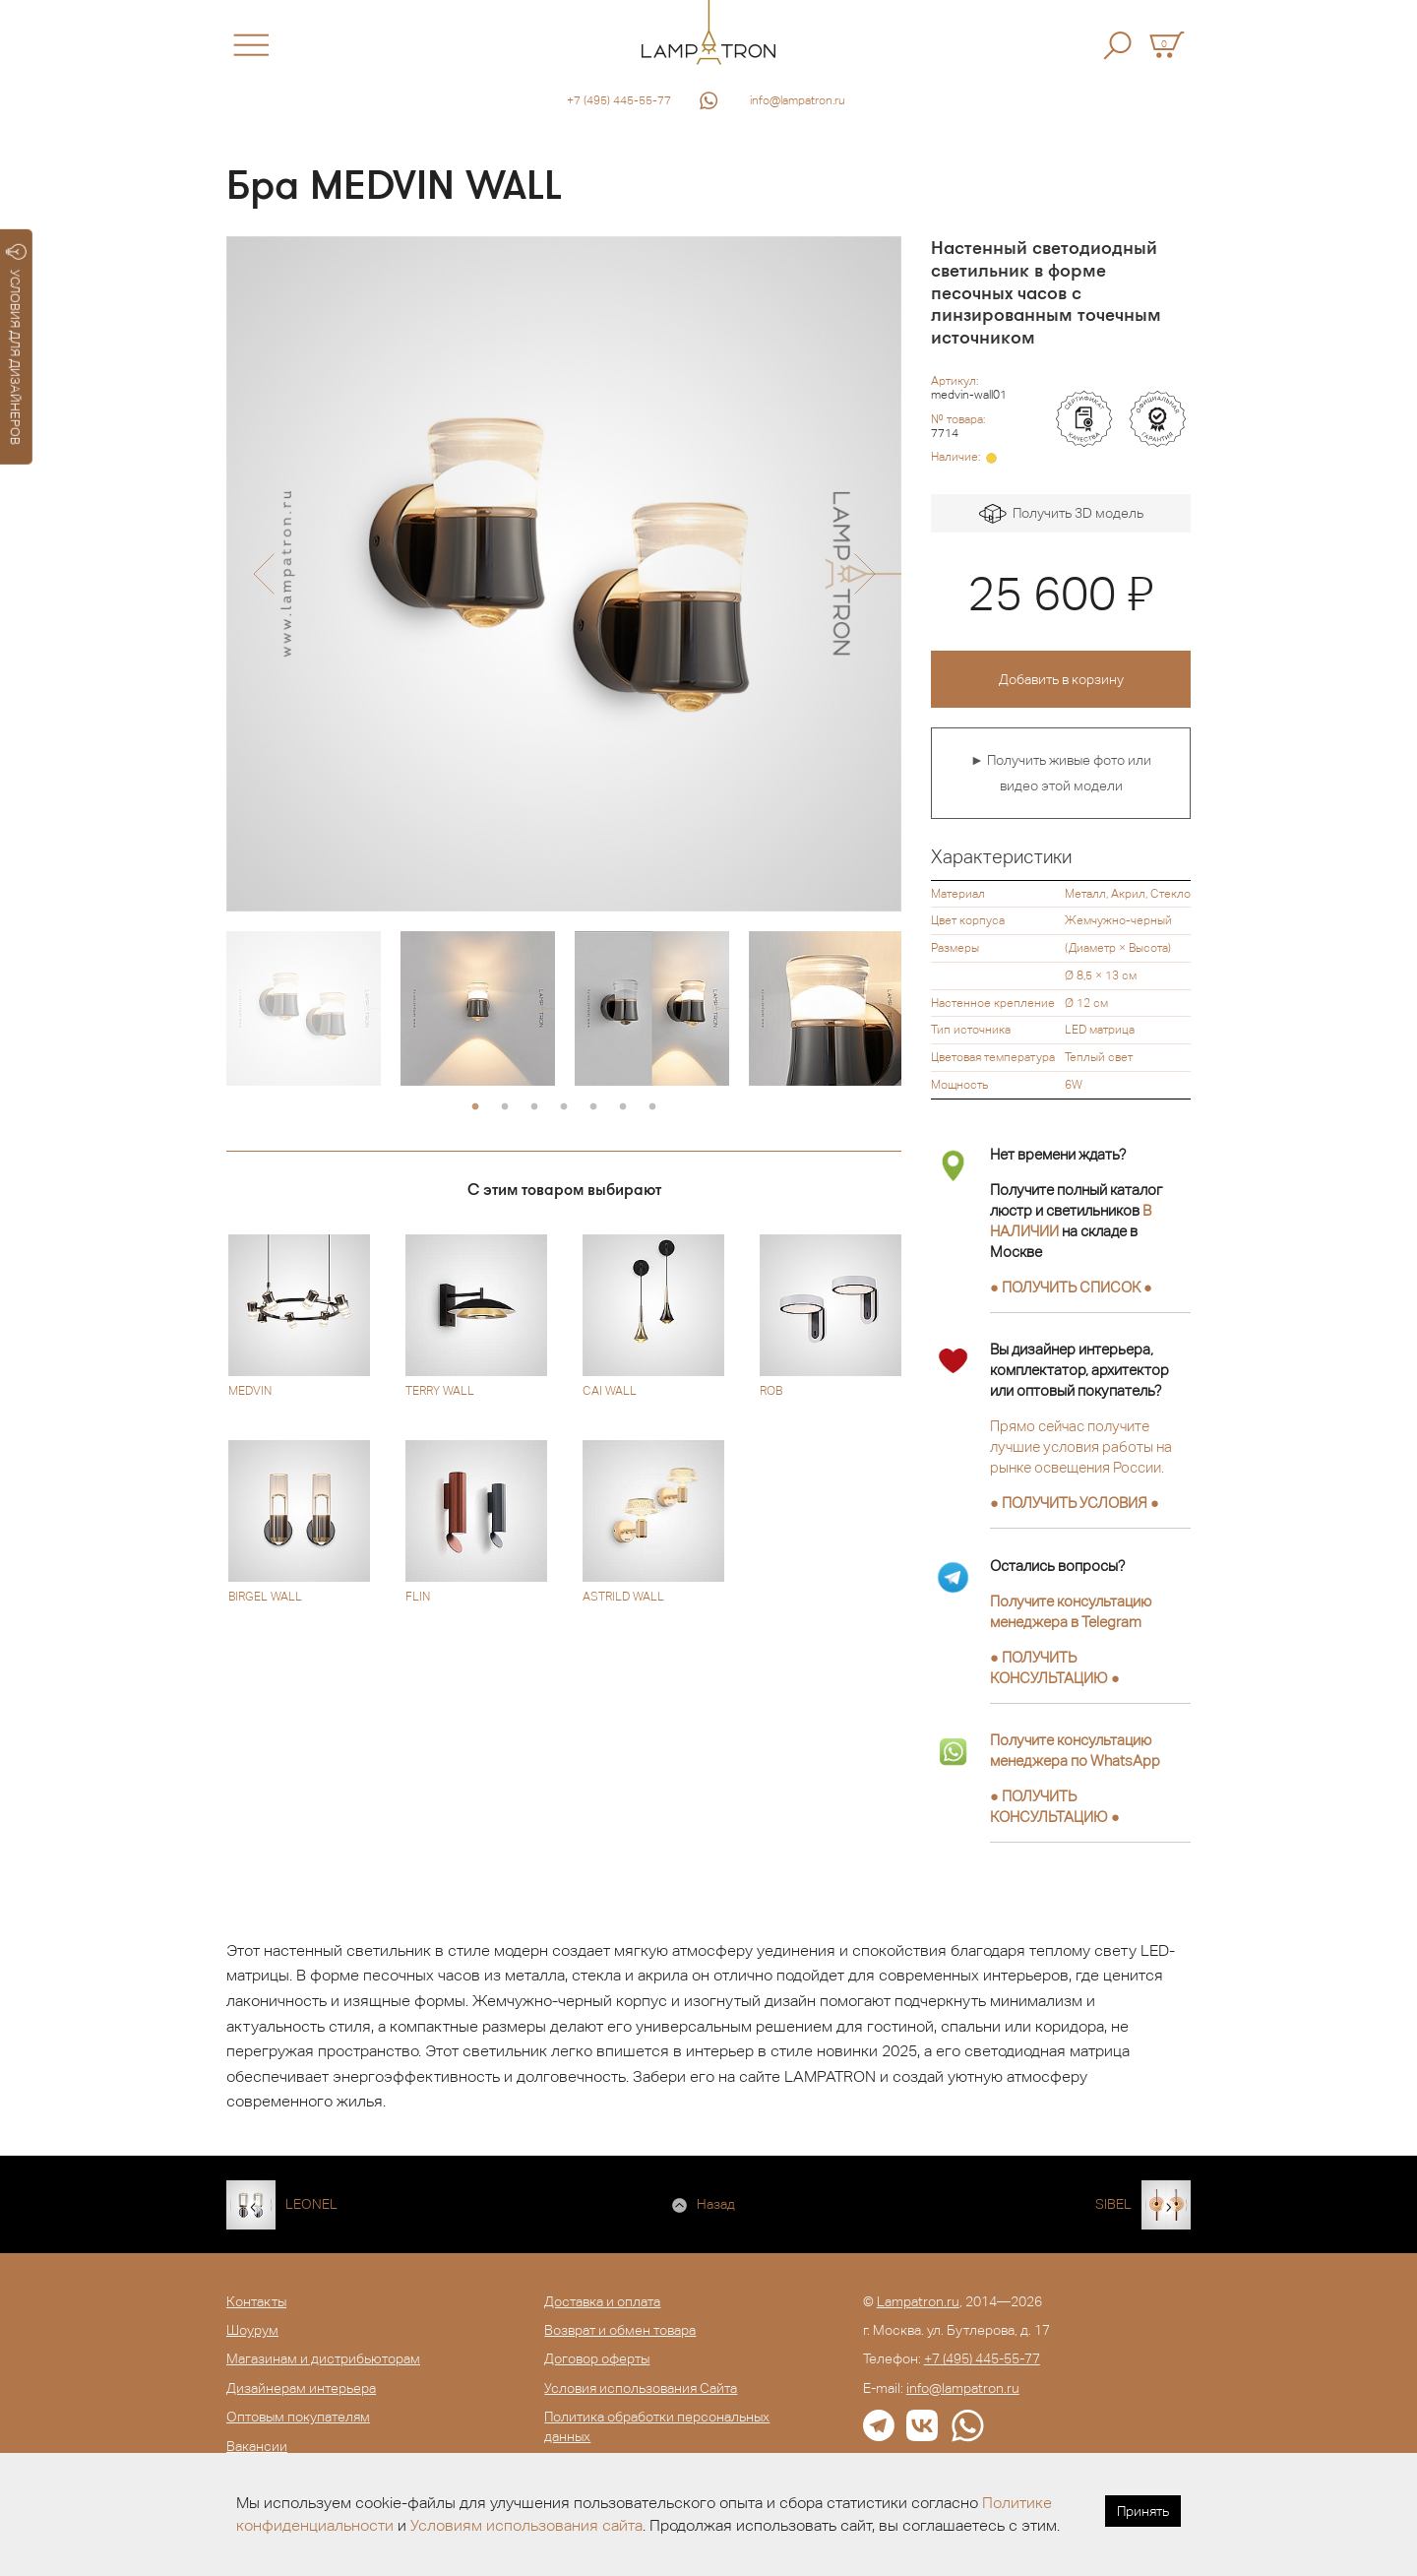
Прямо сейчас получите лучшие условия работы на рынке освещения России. (1081, 1446)
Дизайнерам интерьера (301, 2388)
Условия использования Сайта (640, 2388)
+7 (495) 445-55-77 (619, 100)
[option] (563, 573)
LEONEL (311, 2204)
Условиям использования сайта (526, 2525)
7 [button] (652, 1107)
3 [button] (534, 1107)
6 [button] (623, 1107)
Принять (1143, 2511)
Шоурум (252, 2330)
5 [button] (593, 1107)
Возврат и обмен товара (620, 2330)
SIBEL (1113, 2204)
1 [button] (475, 1107)
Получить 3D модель (1061, 514)
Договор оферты (596, 2358)
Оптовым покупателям (298, 2416)
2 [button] (505, 1107)
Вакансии (256, 2446)
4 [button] (564, 1107)
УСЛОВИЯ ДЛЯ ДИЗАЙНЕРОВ (16, 344)
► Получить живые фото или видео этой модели (1060, 772)
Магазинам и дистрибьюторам (323, 2358)
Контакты (256, 2301)
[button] (263, 573)
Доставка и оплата (602, 2301)
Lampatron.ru (918, 2301)
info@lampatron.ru (797, 100)
